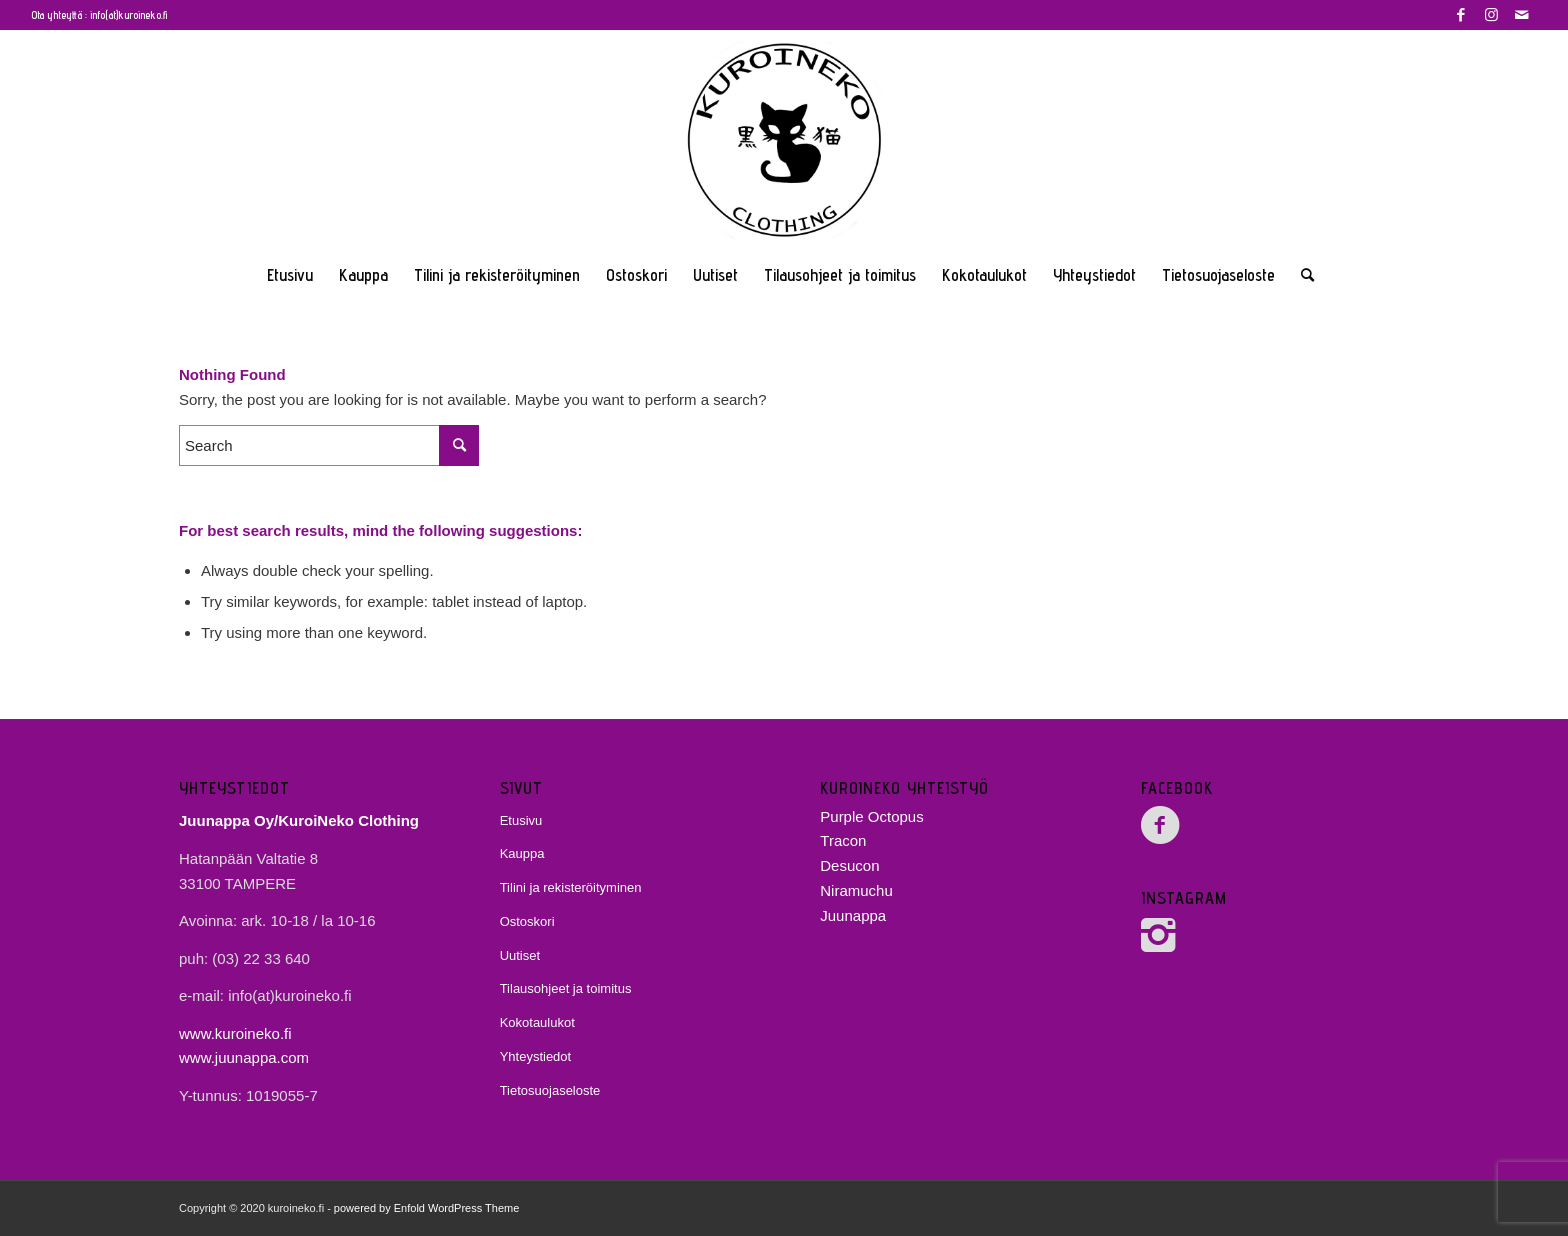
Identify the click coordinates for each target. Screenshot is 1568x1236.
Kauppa (522, 853)
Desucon (849, 865)
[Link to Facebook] (1461, 15)
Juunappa (853, 915)
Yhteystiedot (536, 1056)
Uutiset (520, 955)
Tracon (843, 840)
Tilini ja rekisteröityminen (571, 887)
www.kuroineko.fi (235, 1033)
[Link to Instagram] (1491, 15)
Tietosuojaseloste (550, 1090)
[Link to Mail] (1522, 15)
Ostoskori (527, 921)
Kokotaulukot (537, 1022)
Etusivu (521, 820)
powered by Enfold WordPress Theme (426, 1208)
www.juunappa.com (244, 1057)
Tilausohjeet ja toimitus (566, 988)
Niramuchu (856, 890)
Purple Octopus (871, 816)
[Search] (1301, 275)
